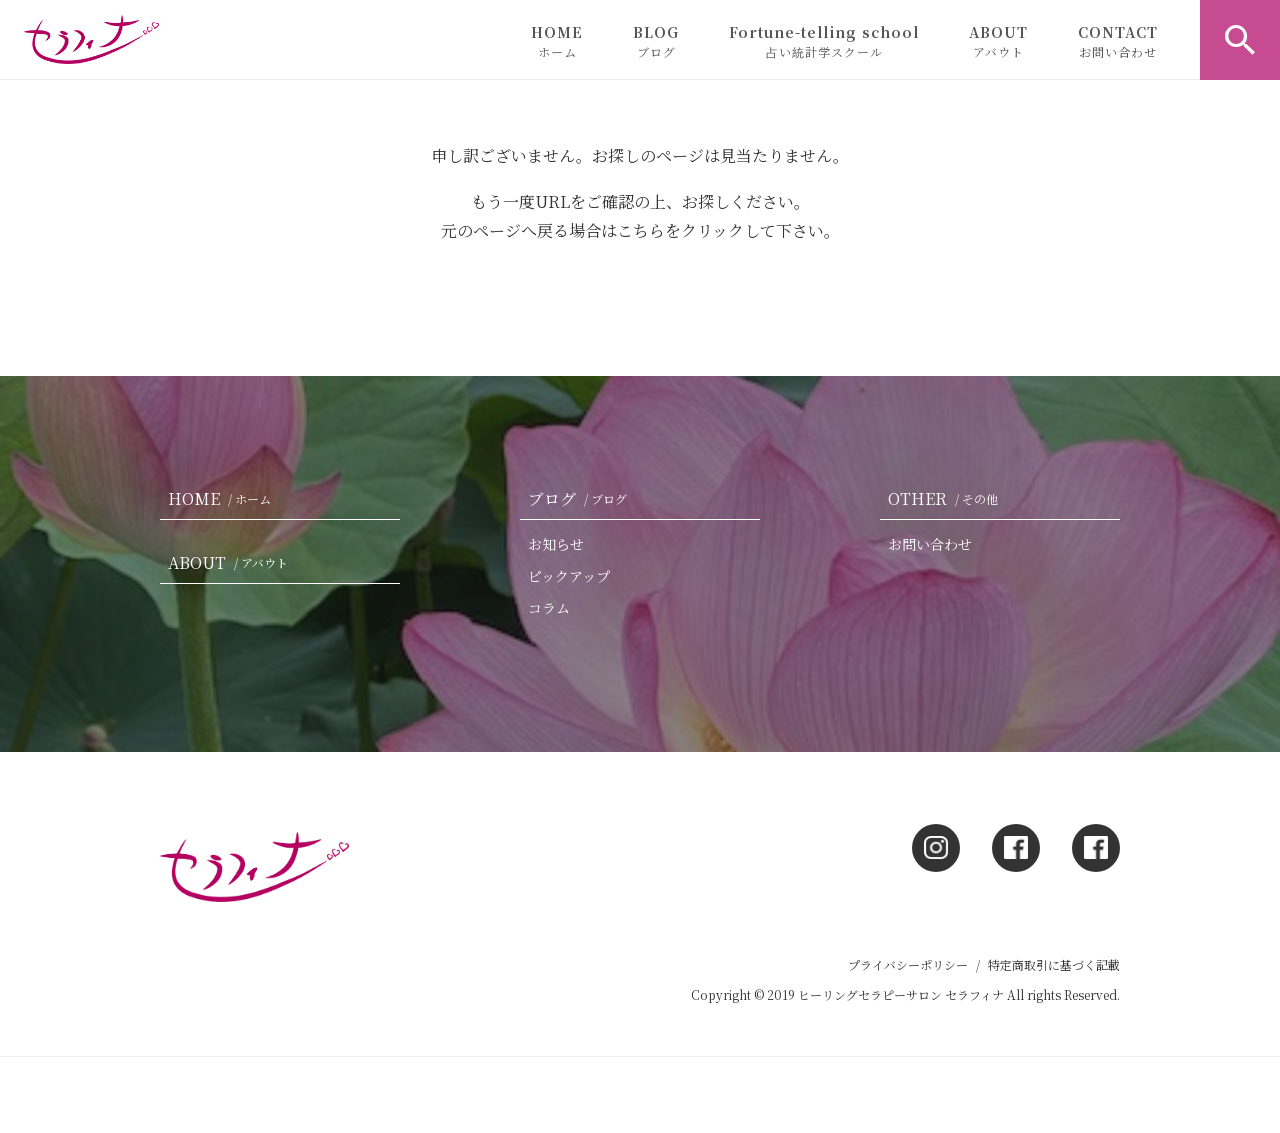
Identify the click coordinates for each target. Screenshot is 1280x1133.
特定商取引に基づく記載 (1054, 964)
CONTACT (1118, 41)
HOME (557, 41)
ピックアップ (569, 576)
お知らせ (556, 544)
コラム (549, 608)
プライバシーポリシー (908, 964)
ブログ (581, 498)
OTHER (947, 498)
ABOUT (998, 41)
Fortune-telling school (824, 41)
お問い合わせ (930, 544)
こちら (641, 230)
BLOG (656, 41)
